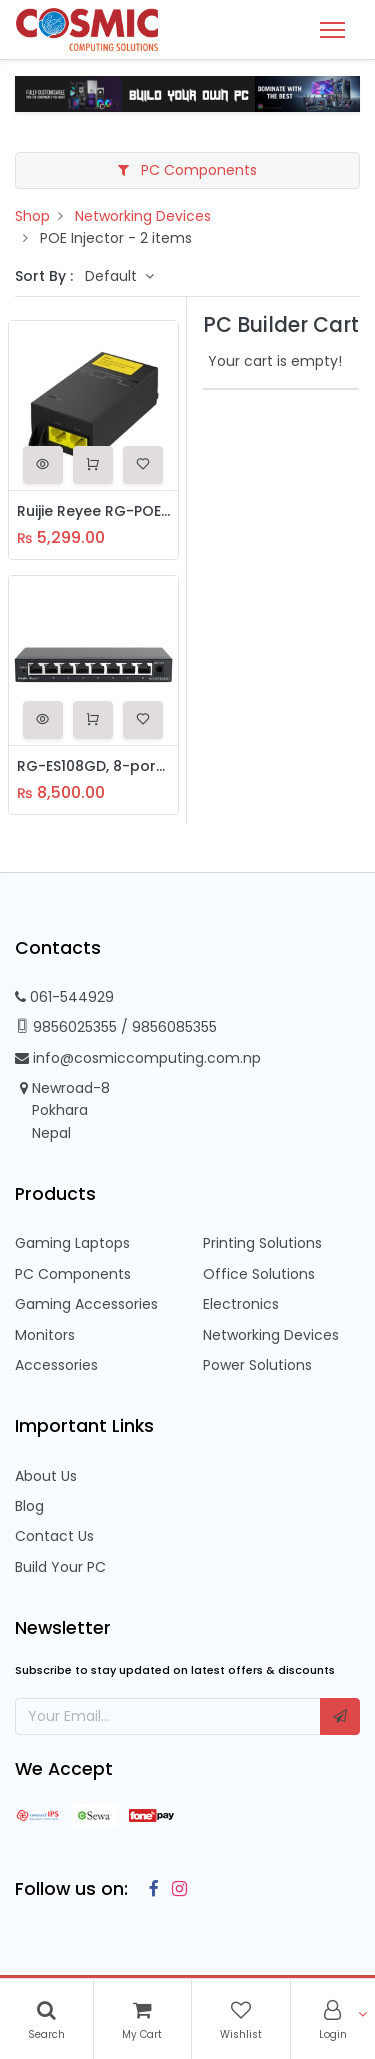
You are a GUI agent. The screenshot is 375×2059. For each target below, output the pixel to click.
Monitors (45, 1335)
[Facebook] (148, 1889)
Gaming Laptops (72, 1243)
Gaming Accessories (86, 1304)
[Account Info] (333, 2019)
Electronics (241, 1304)
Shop (32, 216)
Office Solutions (259, 1274)
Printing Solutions (262, 1243)
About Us (46, 1476)
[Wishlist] (241, 2019)
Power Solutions (257, 1365)
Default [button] (113, 276)
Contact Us (54, 1536)
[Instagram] (175, 1889)
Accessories (56, 1365)
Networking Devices (143, 216)
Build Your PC (60, 1567)
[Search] (46, 2019)
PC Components (187, 170)
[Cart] (142, 2019)
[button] (43, 465)
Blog (29, 1506)
